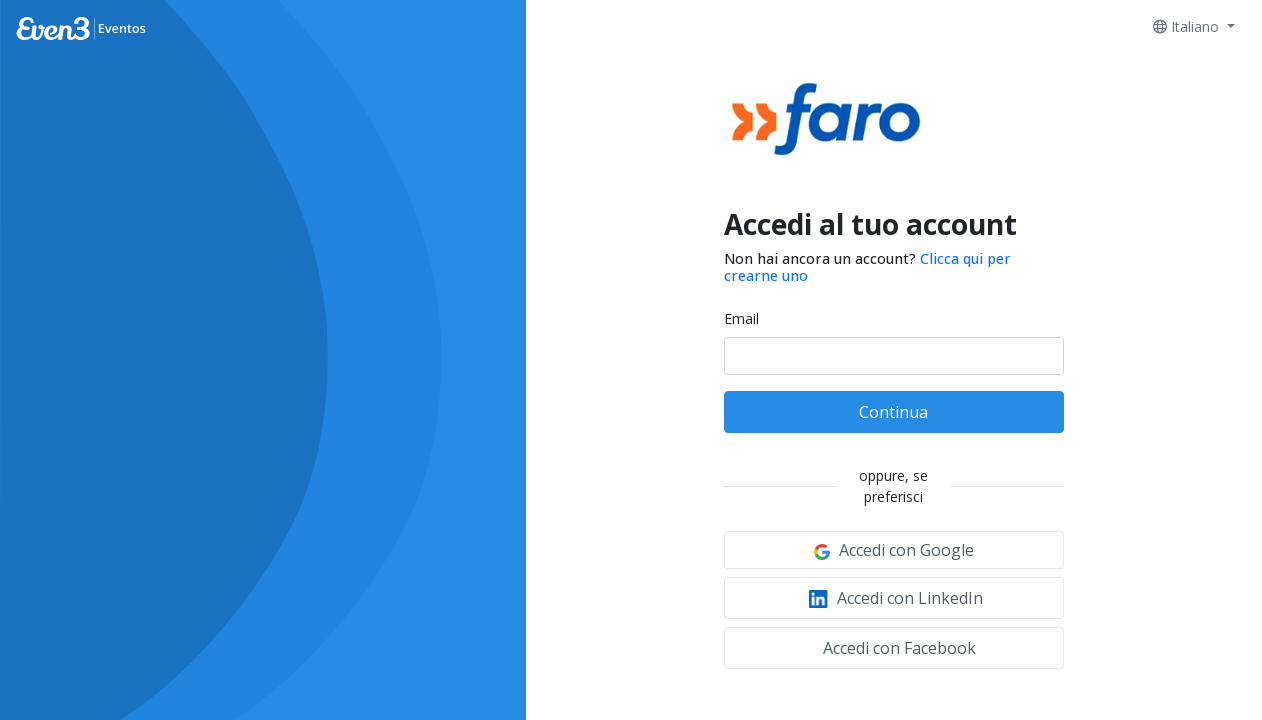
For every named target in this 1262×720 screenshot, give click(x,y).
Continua (893, 412)
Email (741, 318)
